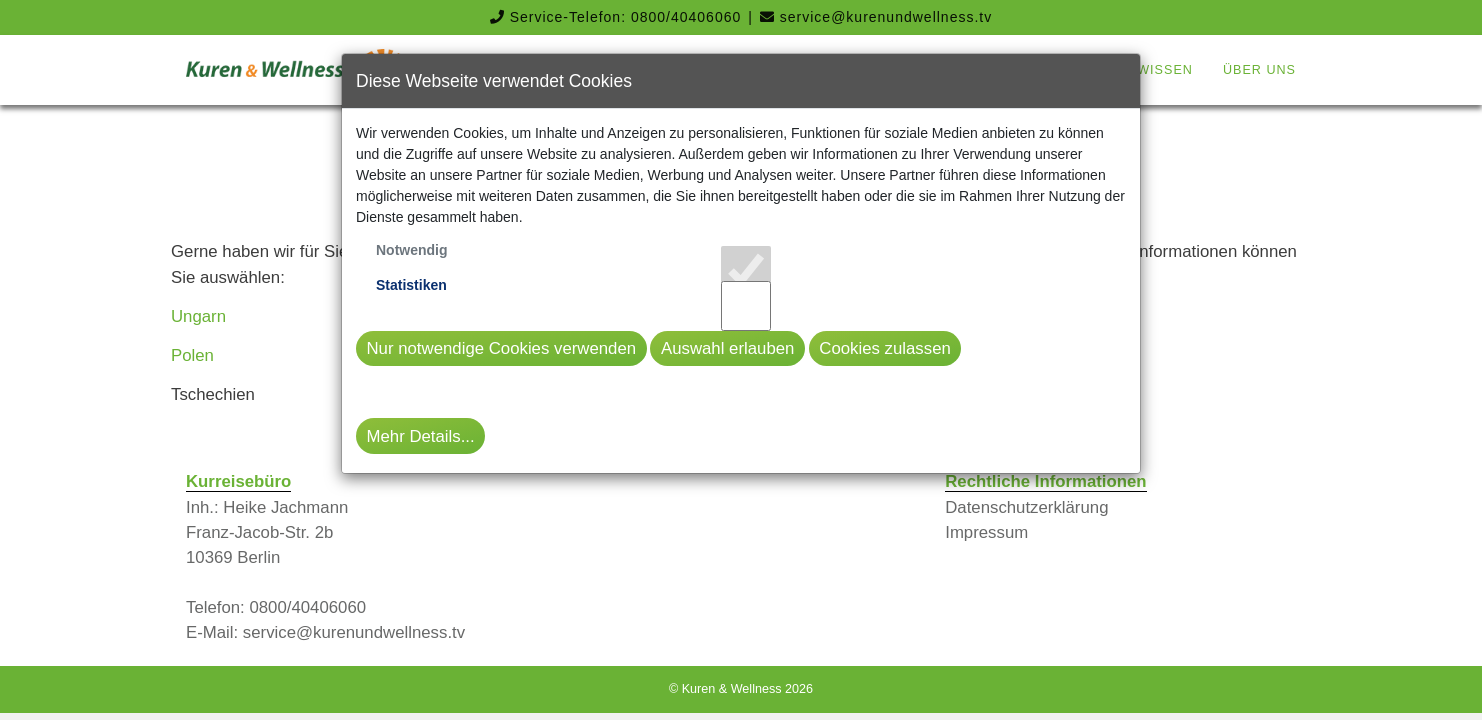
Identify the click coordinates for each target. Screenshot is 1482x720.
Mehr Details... (421, 436)
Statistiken (411, 285)
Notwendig (412, 250)
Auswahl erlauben (727, 348)
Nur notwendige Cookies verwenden (502, 348)
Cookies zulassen (885, 348)
